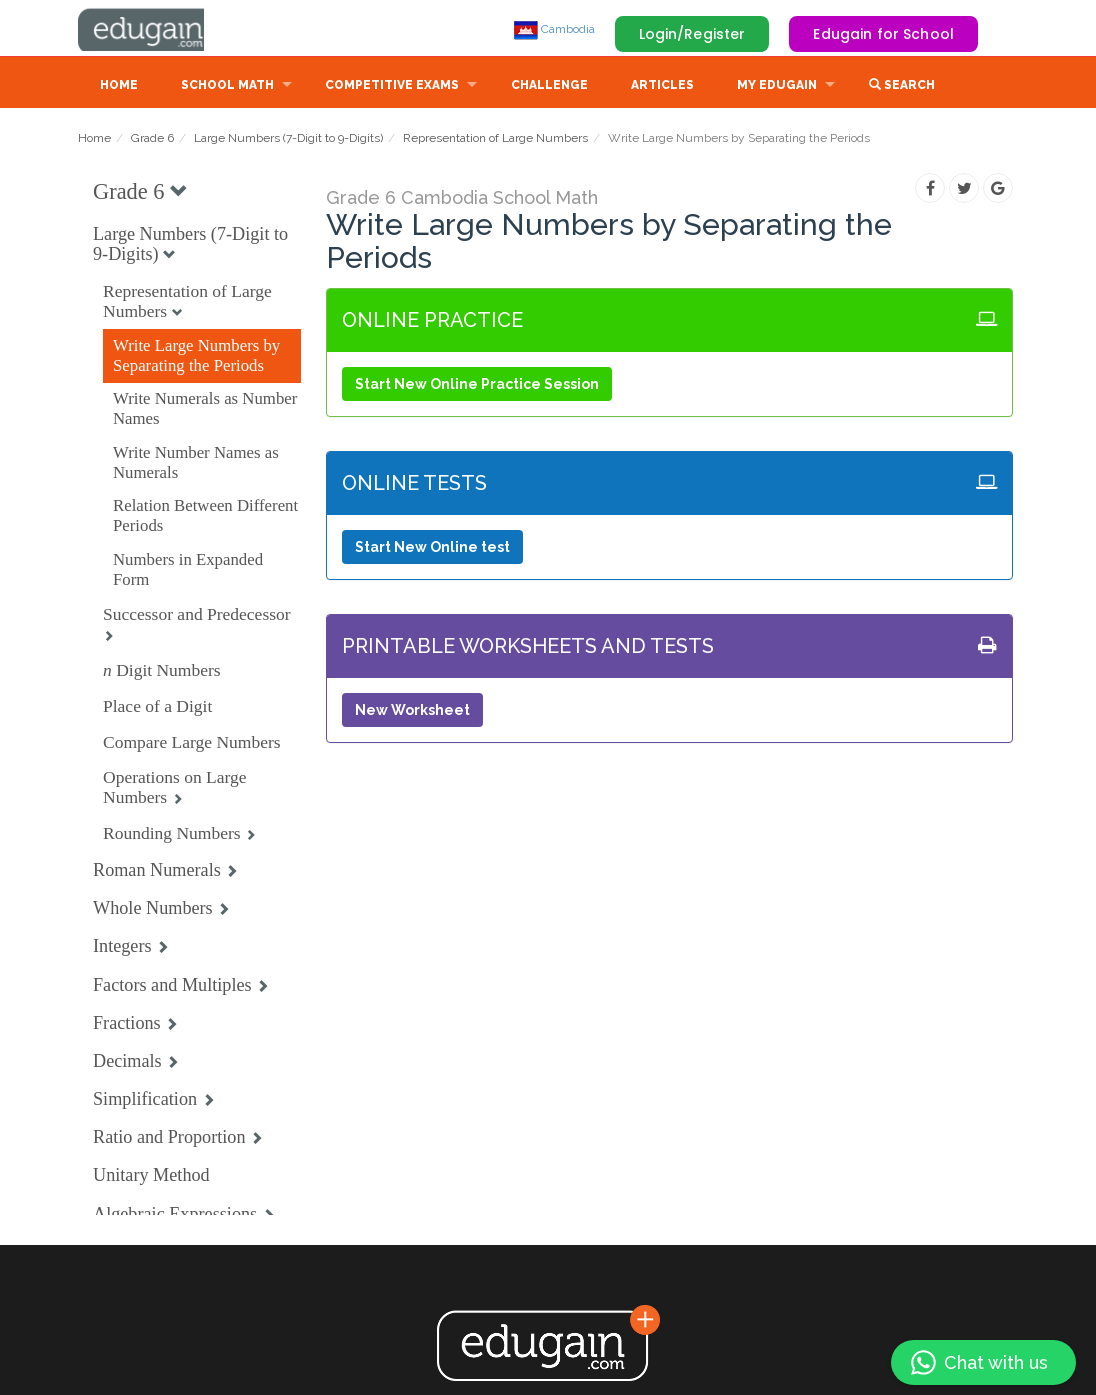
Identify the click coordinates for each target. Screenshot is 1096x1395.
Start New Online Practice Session (477, 386)
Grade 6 (152, 140)
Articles (662, 87)
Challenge (549, 87)
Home (119, 87)
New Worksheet (412, 712)
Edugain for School (883, 34)
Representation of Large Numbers (495, 140)
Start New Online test (432, 549)
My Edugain (777, 87)
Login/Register (692, 34)
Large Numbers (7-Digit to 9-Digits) (288, 140)
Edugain (153, 29)
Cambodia (554, 29)
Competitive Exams (392, 87)
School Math (227, 87)
